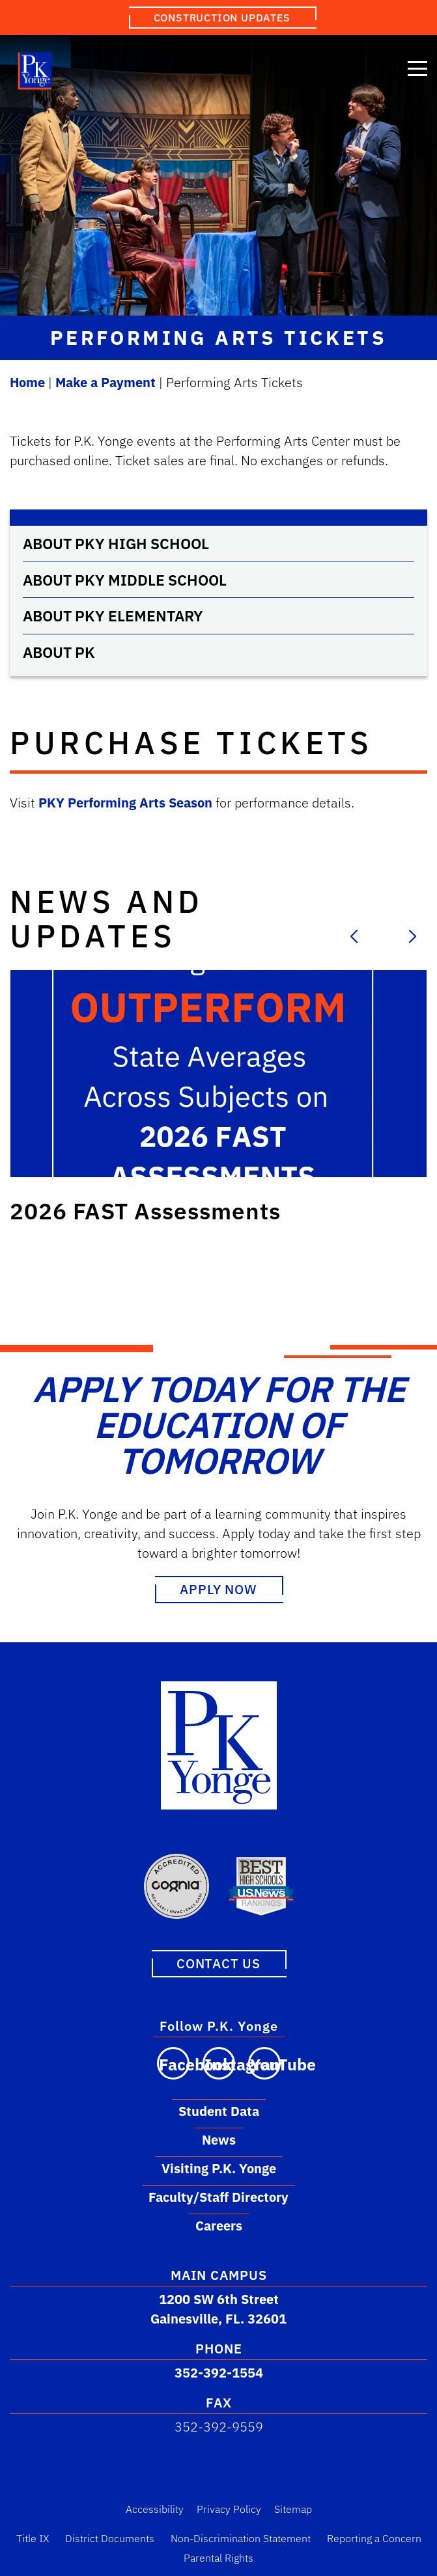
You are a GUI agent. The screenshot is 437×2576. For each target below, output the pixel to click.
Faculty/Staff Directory (218, 2196)
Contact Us (218, 1963)
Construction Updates (222, 17)
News (219, 2139)
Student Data (218, 2110)
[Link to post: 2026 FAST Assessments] (218, 1073)
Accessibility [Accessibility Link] (155, 2508)
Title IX (32, 2537)
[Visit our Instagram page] (219, 2062)
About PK (59, 652)
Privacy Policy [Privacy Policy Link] (229, 2508)
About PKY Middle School (125, 580)
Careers (218, 2225)
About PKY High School (116, 543)
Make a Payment (105, 382)
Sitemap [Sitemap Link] (293, 2508)
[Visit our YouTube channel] (264, 2062)
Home (27, 382)
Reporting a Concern (374, 2537)
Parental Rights (218, 2557)
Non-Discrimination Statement (241, 2537)
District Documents (109, 2537)
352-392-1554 (219, 2372)
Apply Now (218, 1589)
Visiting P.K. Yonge (219, 2167)
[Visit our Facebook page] (173, 2062)
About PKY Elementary (113, 615)
